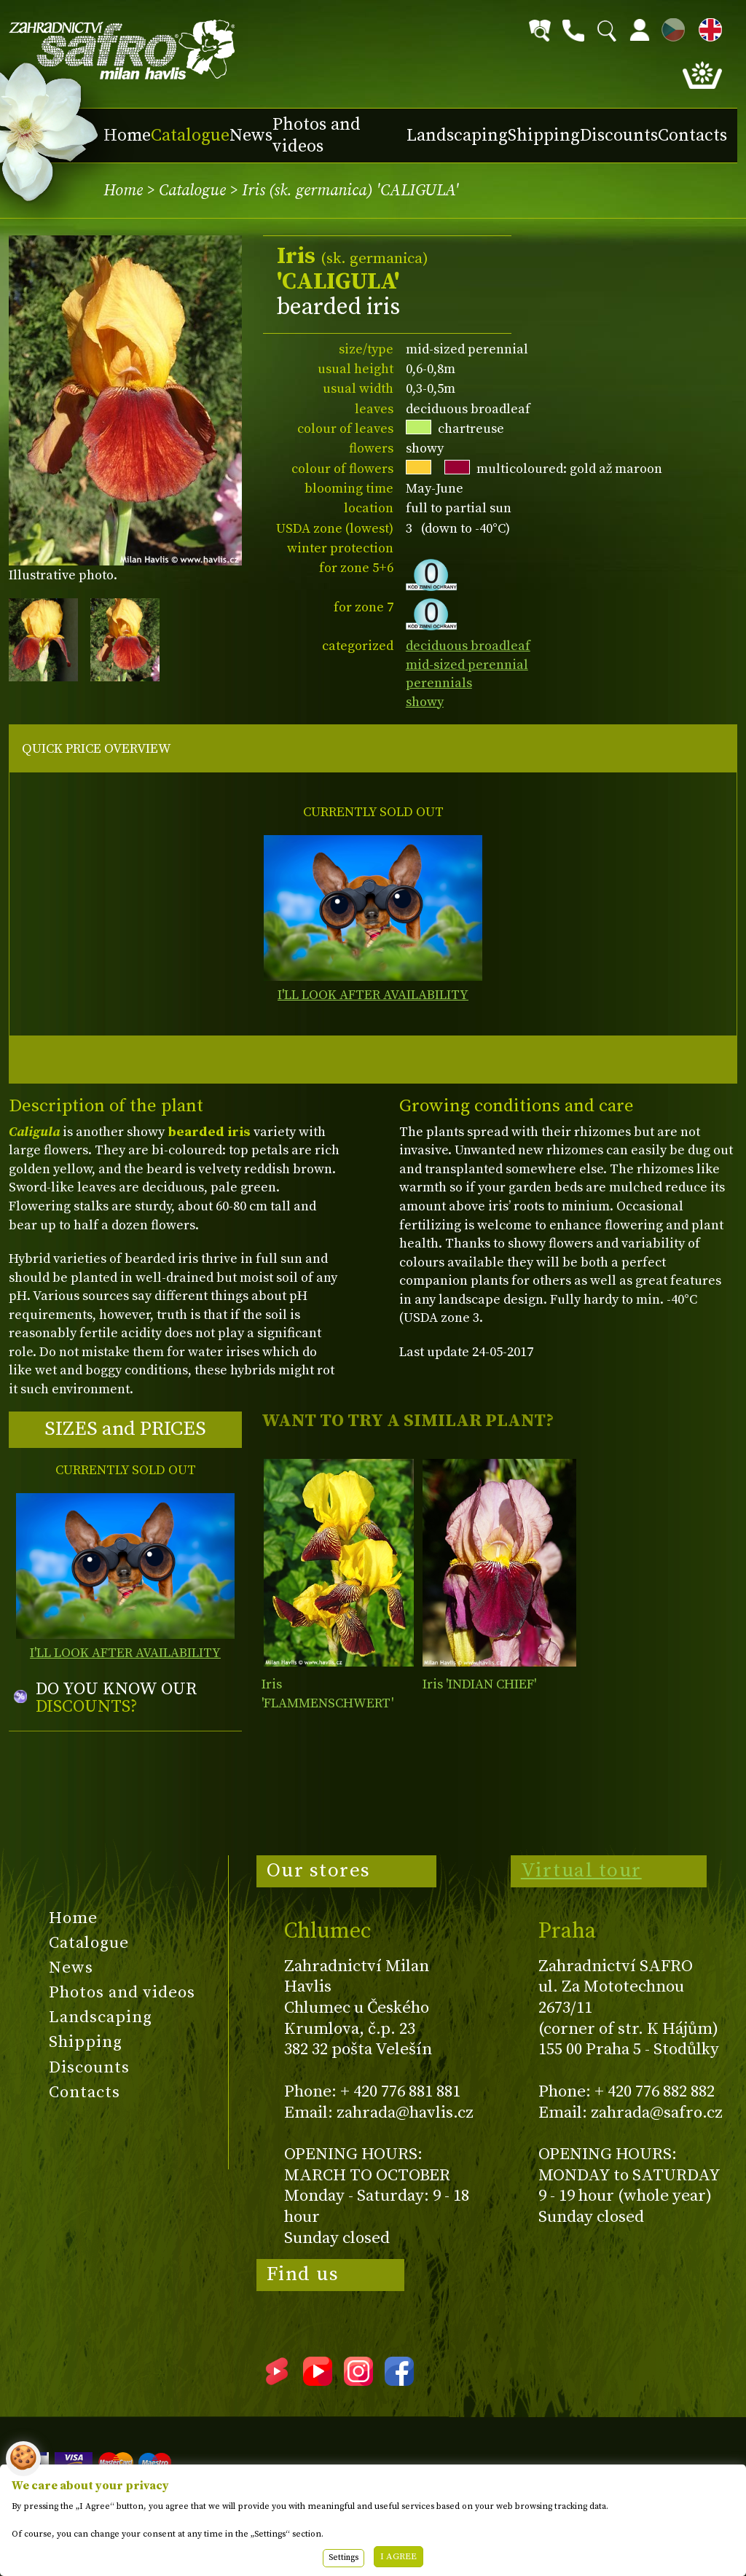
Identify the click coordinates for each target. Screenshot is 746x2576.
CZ (669, 27)
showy (425, 702)
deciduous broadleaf (468, 646)
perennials (439, 683)
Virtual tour (581, 1870)
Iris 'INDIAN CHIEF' (479, 1684)
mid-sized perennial (467, 665)
